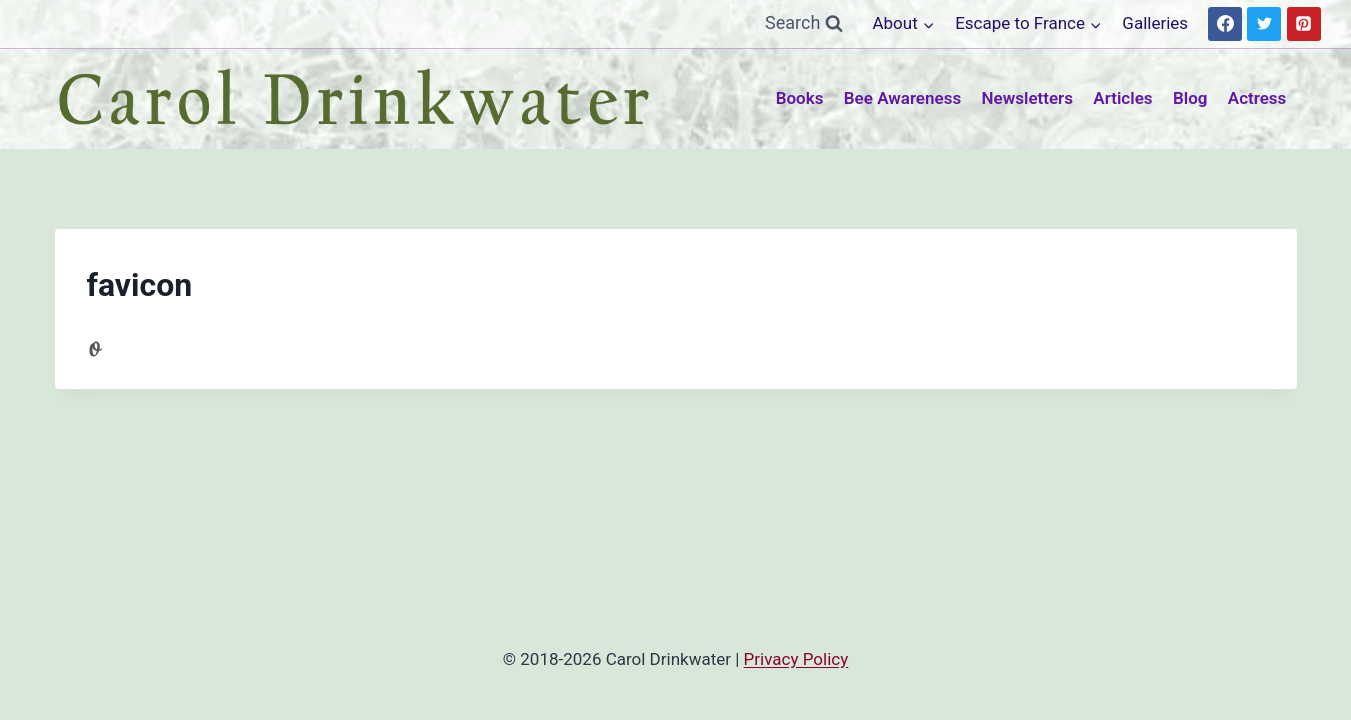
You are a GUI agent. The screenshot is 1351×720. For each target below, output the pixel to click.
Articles (1122, 98)
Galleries (1155, 23)
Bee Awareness (902, 98)
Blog (1190, 98)
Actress (1257, 98)
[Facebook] (1225, 24)
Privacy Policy (796, 659)
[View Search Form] (804, 23)
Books (800, 98)
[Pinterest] (1304, 24)
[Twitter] (1264, 24)
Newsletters (1027, 98)
